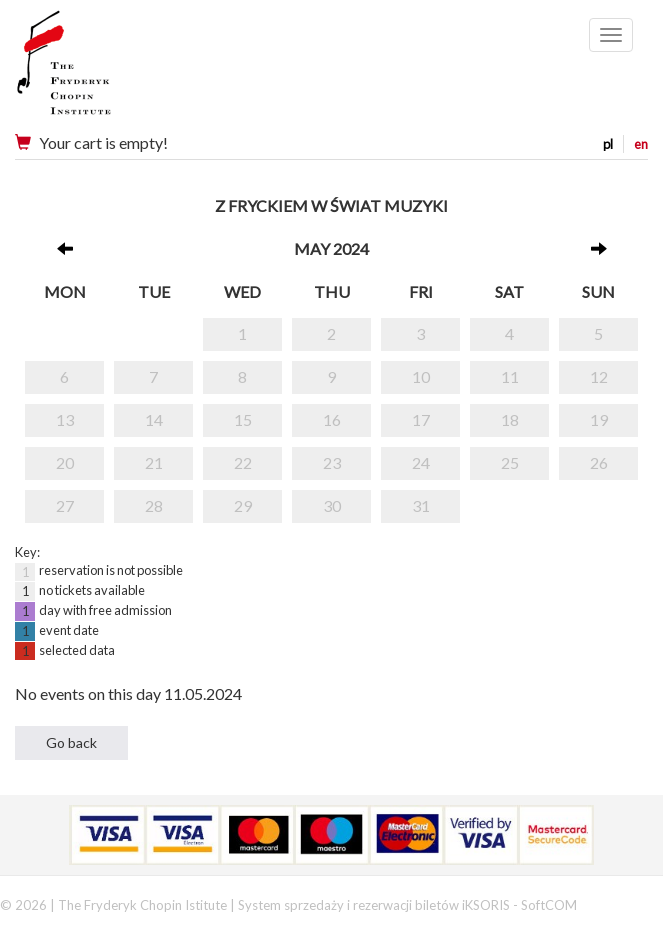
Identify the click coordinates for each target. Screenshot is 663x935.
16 (332, 419)
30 (332, 505)
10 (421, 376)
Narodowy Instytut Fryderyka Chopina (102, 70)
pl (608, 144)
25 (510, 462)
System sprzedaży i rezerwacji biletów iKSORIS (374, 905)
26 (599, 462)
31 (421, 505)
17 (421, 419)
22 (243, 462)
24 (421, 462)
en (641, 144)
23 (332, 462)
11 (510, 376)
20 (65, 462)
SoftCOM (549, 905)
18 (510, 419)
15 (243, 419)
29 (243, 505)
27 (65, 505)
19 (599, 419)
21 (154, 462)
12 (599, 376)
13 (65, 419)
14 (154, 419)
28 (154, 505)
